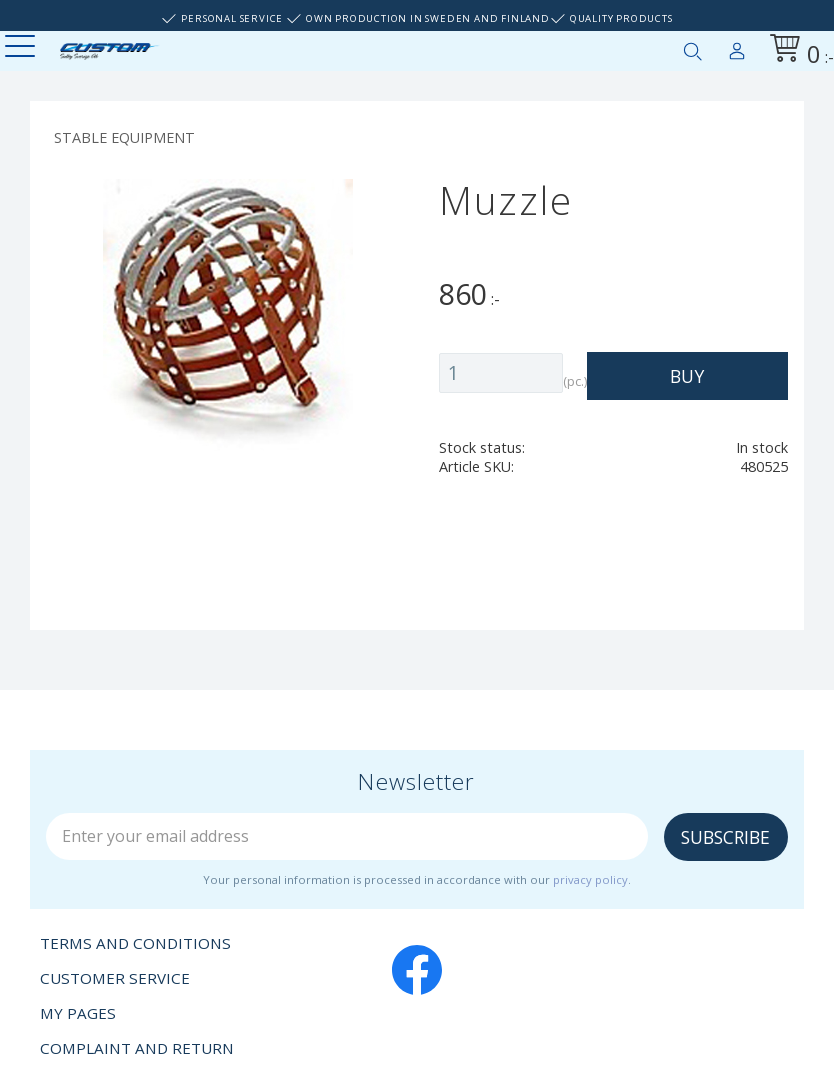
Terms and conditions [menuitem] (135, 943)
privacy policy (590, 879)
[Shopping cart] (798, 51)
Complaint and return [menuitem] (137, 1048)
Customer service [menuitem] (115, 978)
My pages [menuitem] (737, 47)
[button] (22, 47)
